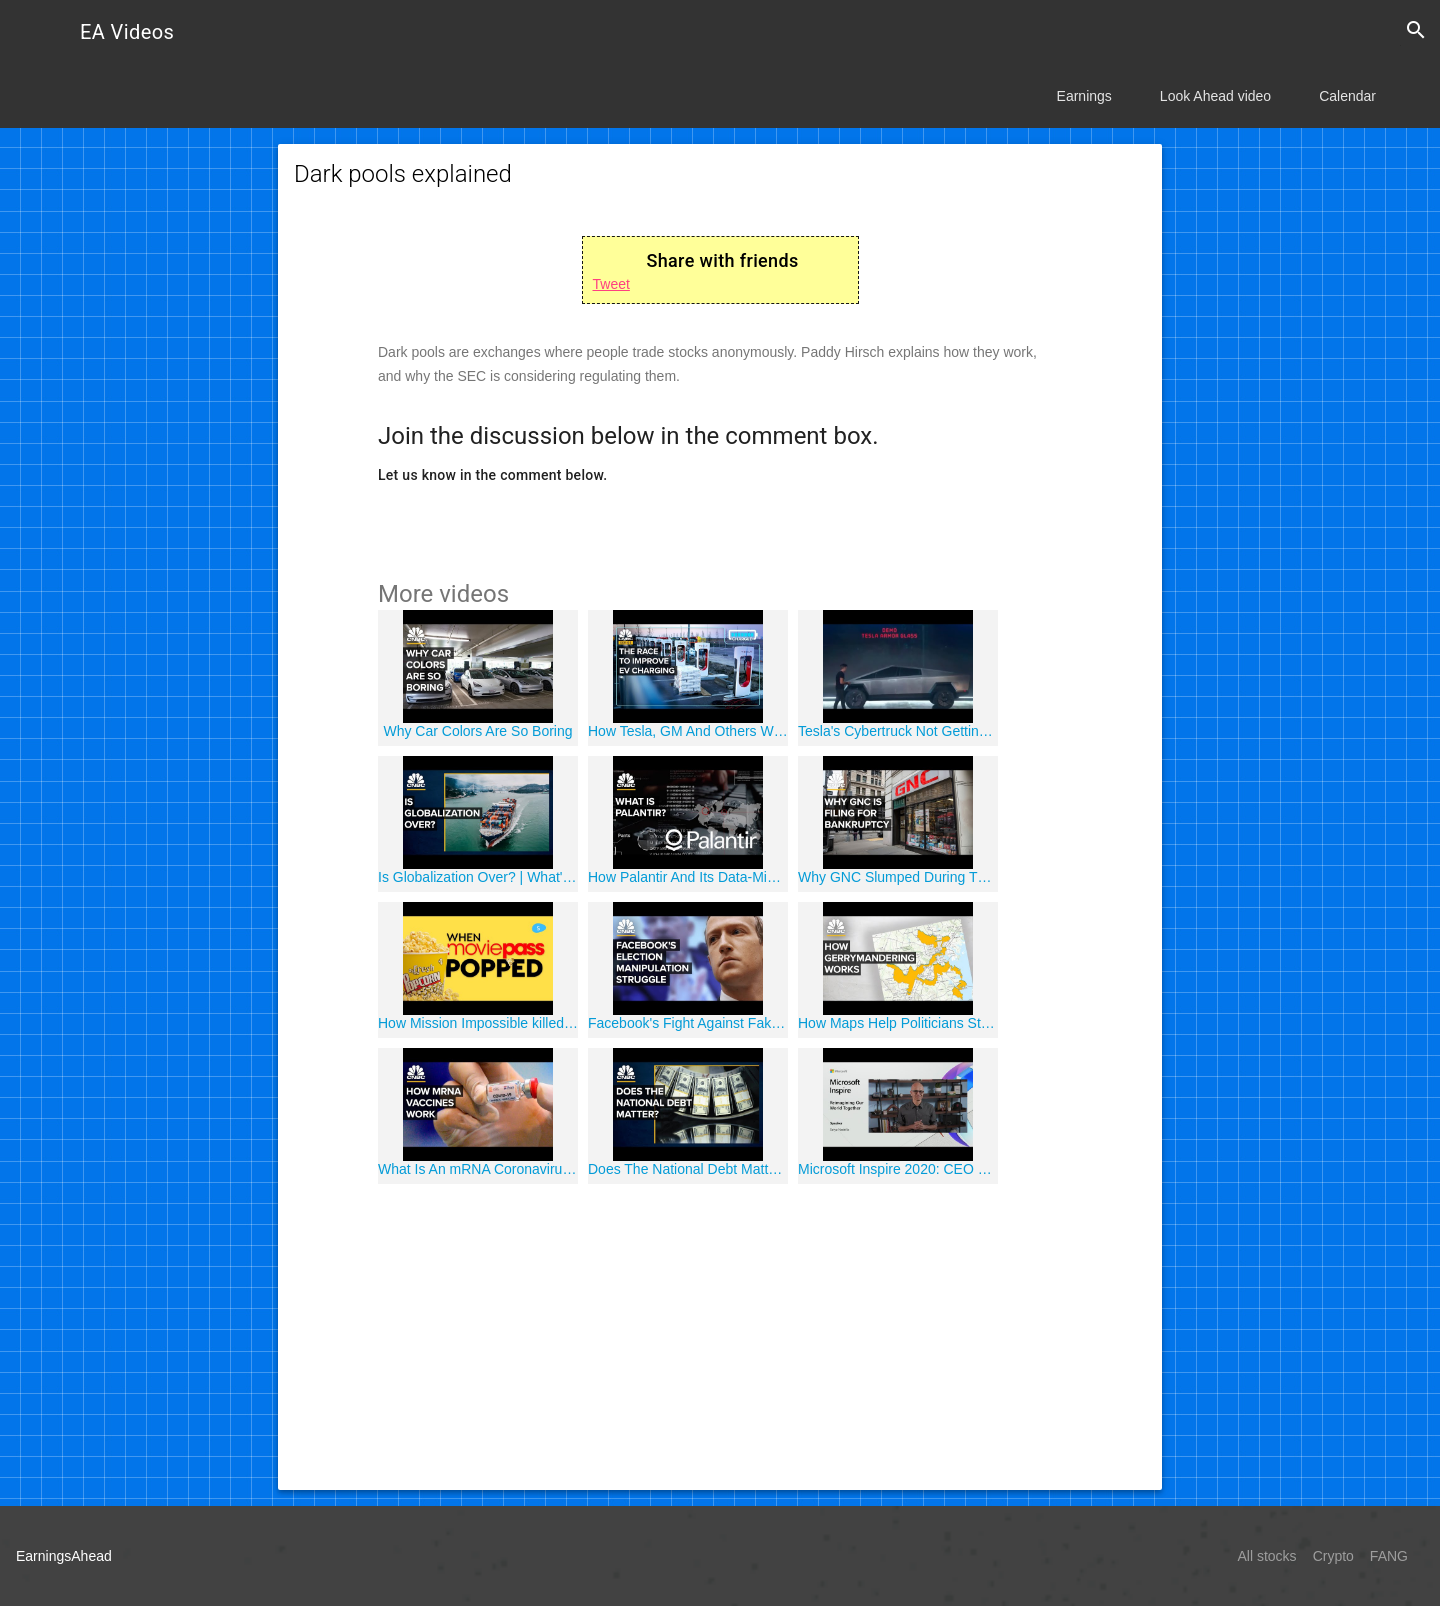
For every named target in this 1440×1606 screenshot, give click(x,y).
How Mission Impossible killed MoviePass (478, 1023)
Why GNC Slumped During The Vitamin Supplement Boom (898, 877)
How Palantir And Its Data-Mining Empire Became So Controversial (688, 877)
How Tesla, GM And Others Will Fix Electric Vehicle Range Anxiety (688, 731)
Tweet (611, 284)
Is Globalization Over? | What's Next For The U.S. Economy (478, 877)
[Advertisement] (720, 1334)
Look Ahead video (1215, 96)
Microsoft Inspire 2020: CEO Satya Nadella (898, 1169)
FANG (1389, 1556)
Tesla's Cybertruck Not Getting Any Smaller (898, 731)
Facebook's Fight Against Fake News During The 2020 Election (688, 1023)
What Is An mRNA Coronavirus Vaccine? (478, 1169)
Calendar (1347, 96)
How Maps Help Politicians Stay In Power (898, 1023)
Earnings (1084, 96)
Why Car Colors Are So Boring (477, 731)
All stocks (1267, 1556)
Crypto (1333, 1556)
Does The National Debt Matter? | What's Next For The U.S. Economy (688, 1169)
